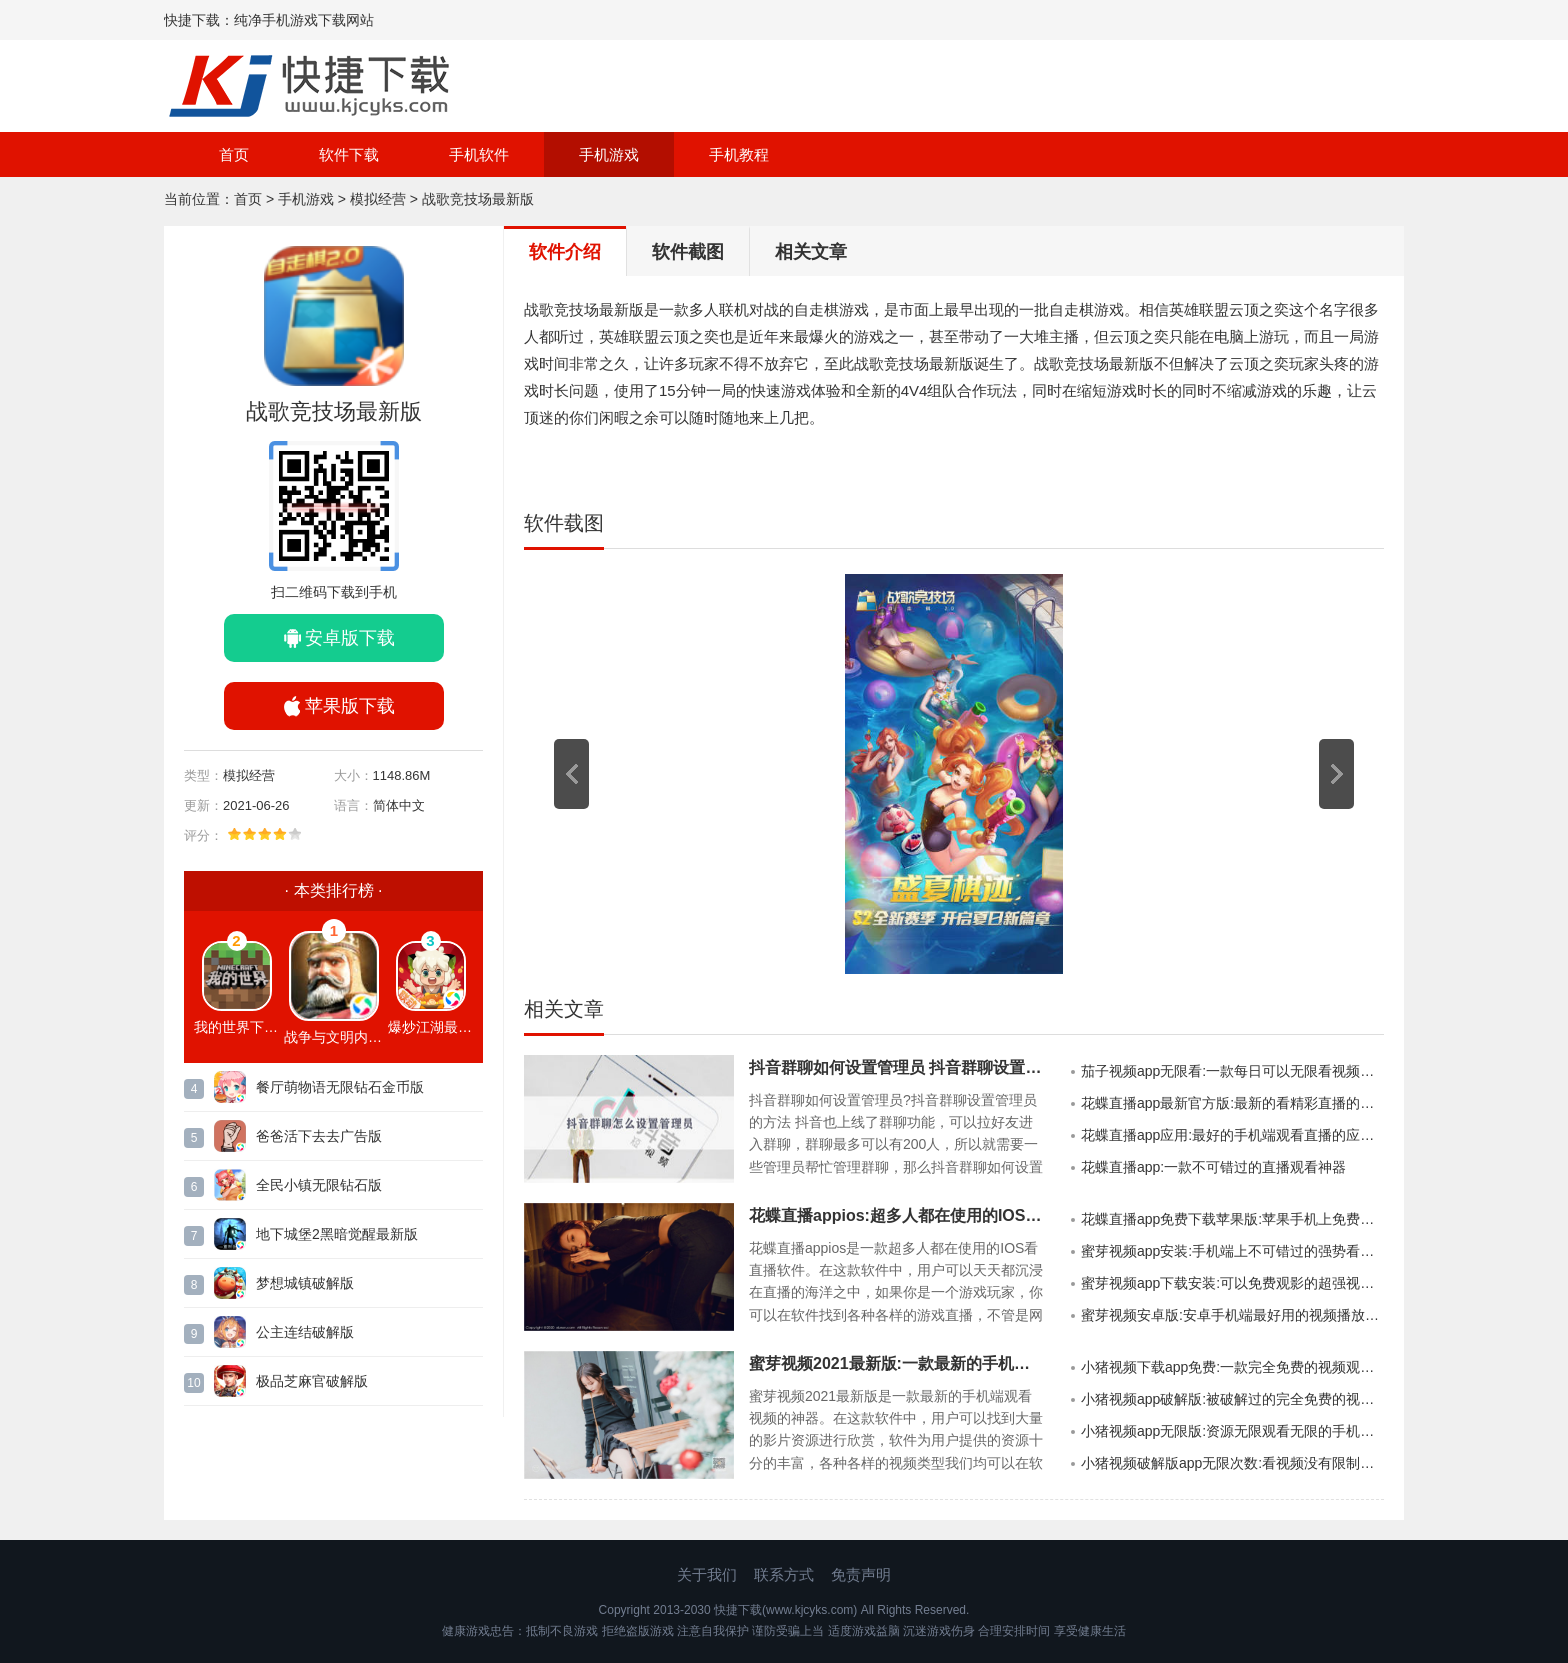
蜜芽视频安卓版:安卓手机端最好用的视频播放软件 (1232, 1315)
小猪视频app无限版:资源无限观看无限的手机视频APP (1232, 1431)
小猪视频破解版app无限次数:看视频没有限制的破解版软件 (1232, 1463)
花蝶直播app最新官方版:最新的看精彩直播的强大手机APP (1232, 1103)
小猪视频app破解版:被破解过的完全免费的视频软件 (1232, 1399)
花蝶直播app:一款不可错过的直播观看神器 (1213, 1167)
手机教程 (739, 154)
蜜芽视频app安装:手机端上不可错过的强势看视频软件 (1232, 1251)
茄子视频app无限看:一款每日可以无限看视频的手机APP (1232, 1071)
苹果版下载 (350, 706)
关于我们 (707, 1574)
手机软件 (479, 154)
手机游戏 (609, 154)
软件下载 (349, 154)
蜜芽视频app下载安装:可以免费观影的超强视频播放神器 (1232, 1283)
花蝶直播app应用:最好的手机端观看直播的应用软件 (1232, 1135)
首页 (234, 154)
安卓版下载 (350, 638)
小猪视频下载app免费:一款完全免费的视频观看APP (1232, 1367)
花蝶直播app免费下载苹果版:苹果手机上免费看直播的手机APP (1232, 1219)
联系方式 (784, 1574)
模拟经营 (378, 199)
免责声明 (861, 1574)
